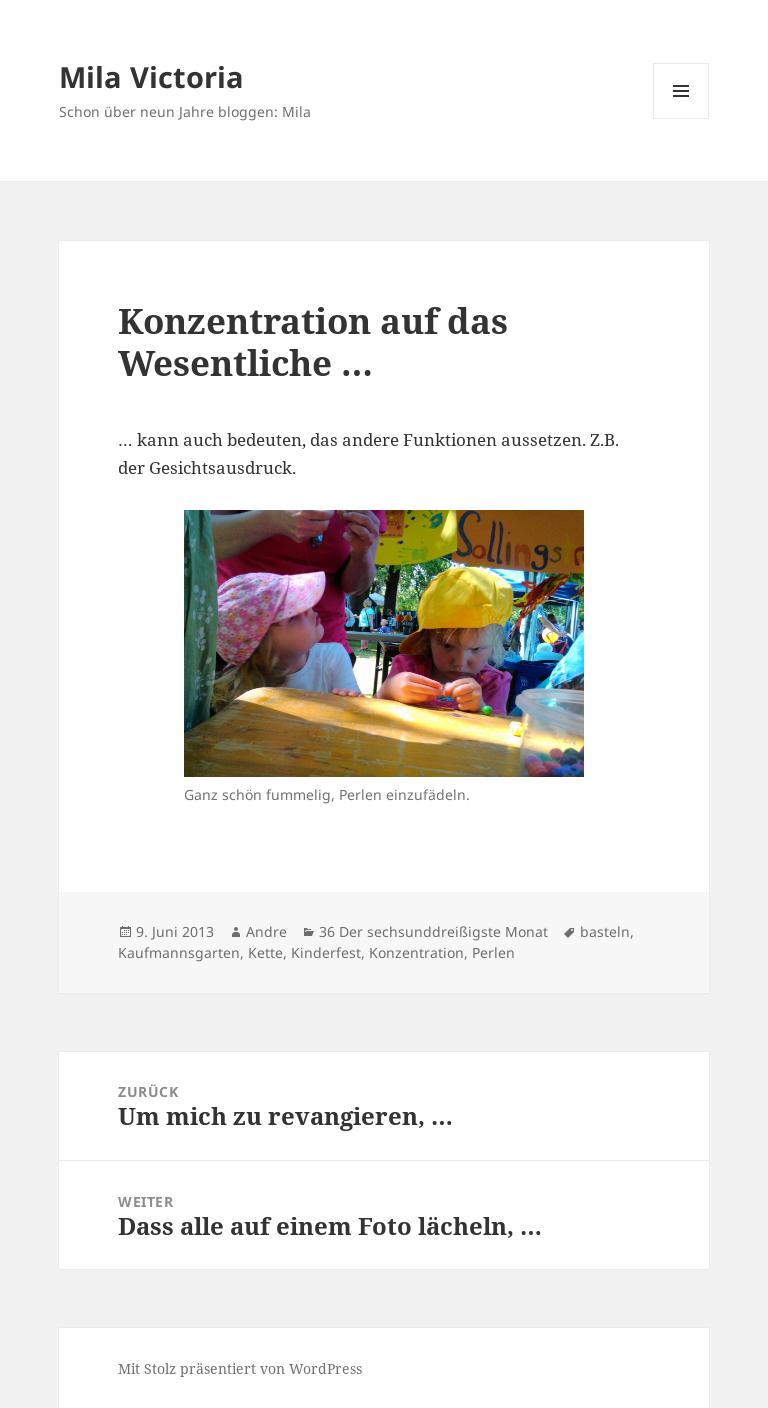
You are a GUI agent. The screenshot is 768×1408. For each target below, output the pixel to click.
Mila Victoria (151, 76)
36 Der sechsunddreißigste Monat (433, 931)
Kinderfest (326, 952)
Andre (266, 931)
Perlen (493, 952)
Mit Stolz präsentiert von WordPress (240, 1368)
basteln (605, 931)
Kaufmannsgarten (179, 952)
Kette (265, 952)
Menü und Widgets (681, 118)
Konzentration (416, 952)
